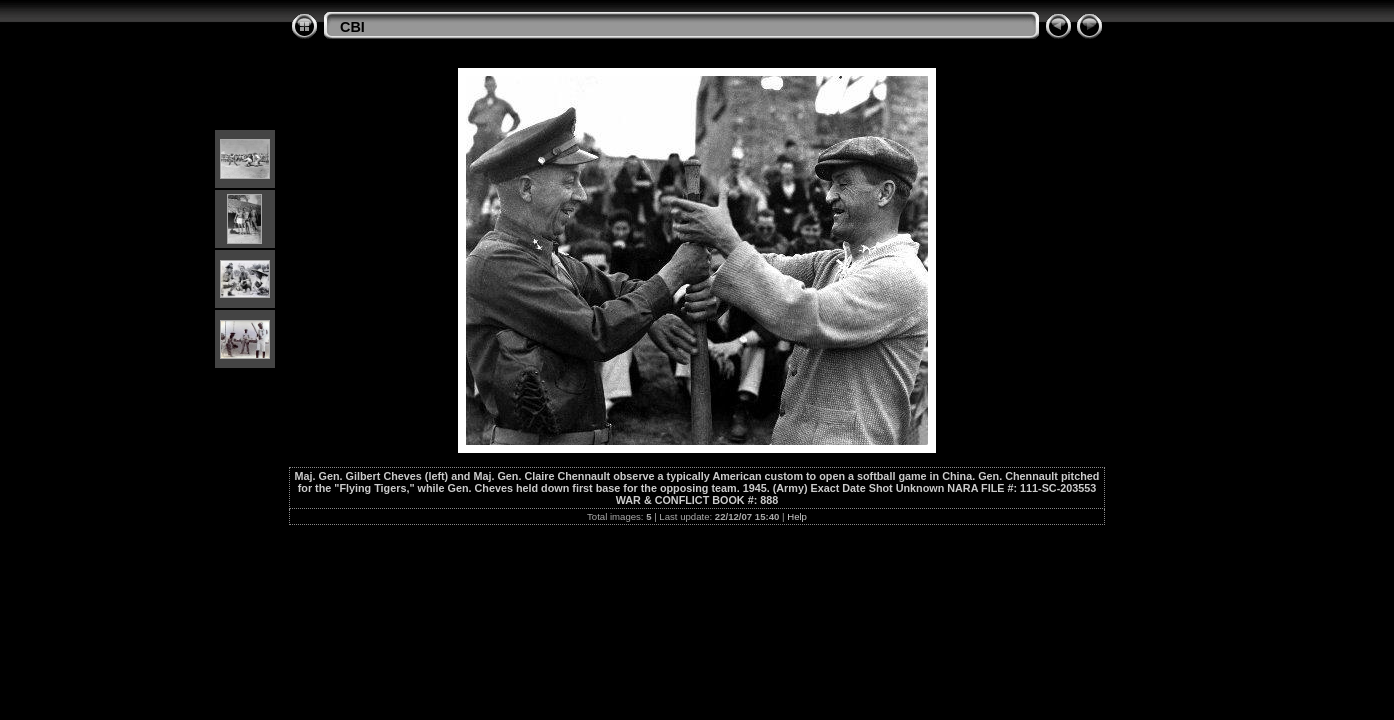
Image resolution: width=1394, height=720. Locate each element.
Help (797, 516)
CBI (352, 27)
